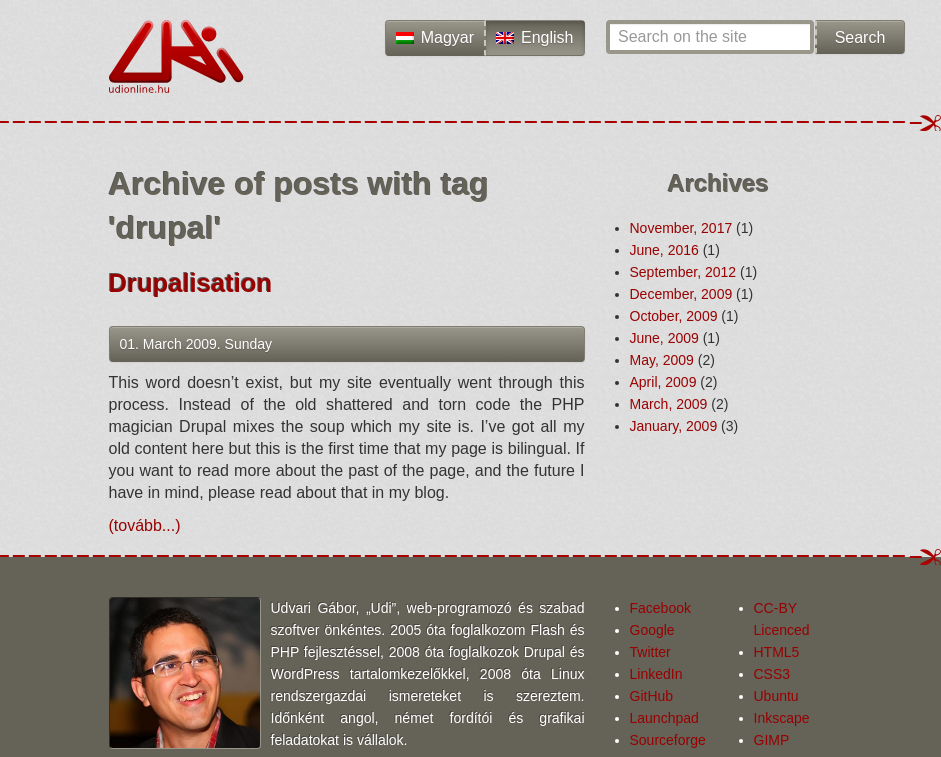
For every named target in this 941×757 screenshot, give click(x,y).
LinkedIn (656, 674)
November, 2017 (681, 228)
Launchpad (664, 718)
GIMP (772, 740)
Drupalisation (191, 283)
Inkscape (782, 718)
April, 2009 (663, 382)
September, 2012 (683, 272)
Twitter (650, 652)
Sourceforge (668, 740)
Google (652, 630)
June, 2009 (664, 338)
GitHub (652, 696)
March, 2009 (669, 404)
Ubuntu (776, 696)
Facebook (660, 608)
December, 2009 (681, 294)
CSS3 (772, 674)
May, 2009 (662, 360)
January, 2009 (674, 426)
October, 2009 (674, 316)
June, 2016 (664, 250)
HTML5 (777, 652)
